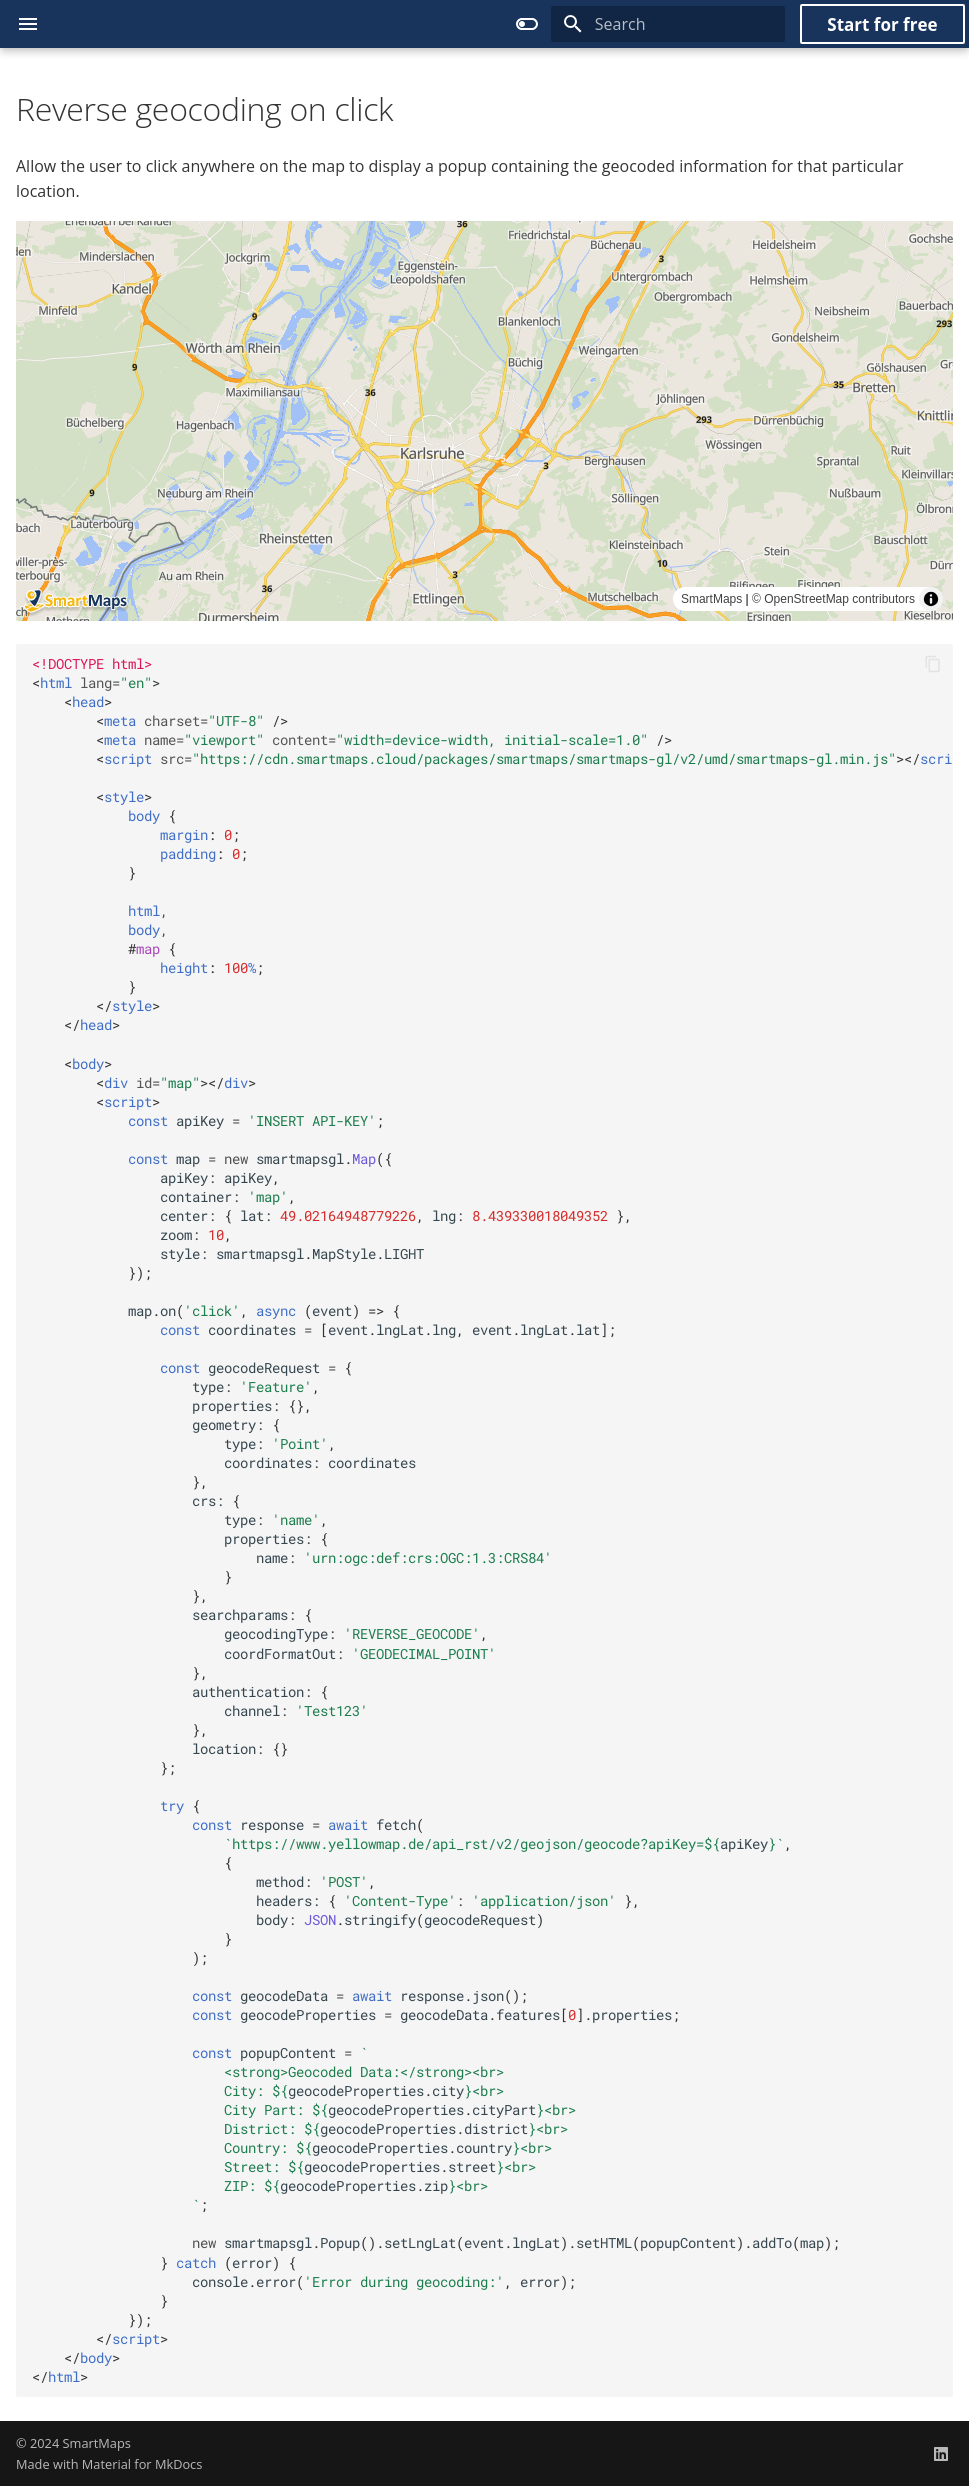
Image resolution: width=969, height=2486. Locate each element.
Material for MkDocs (142, 2464)
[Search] (668, 24)
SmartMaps (97, 2443)
